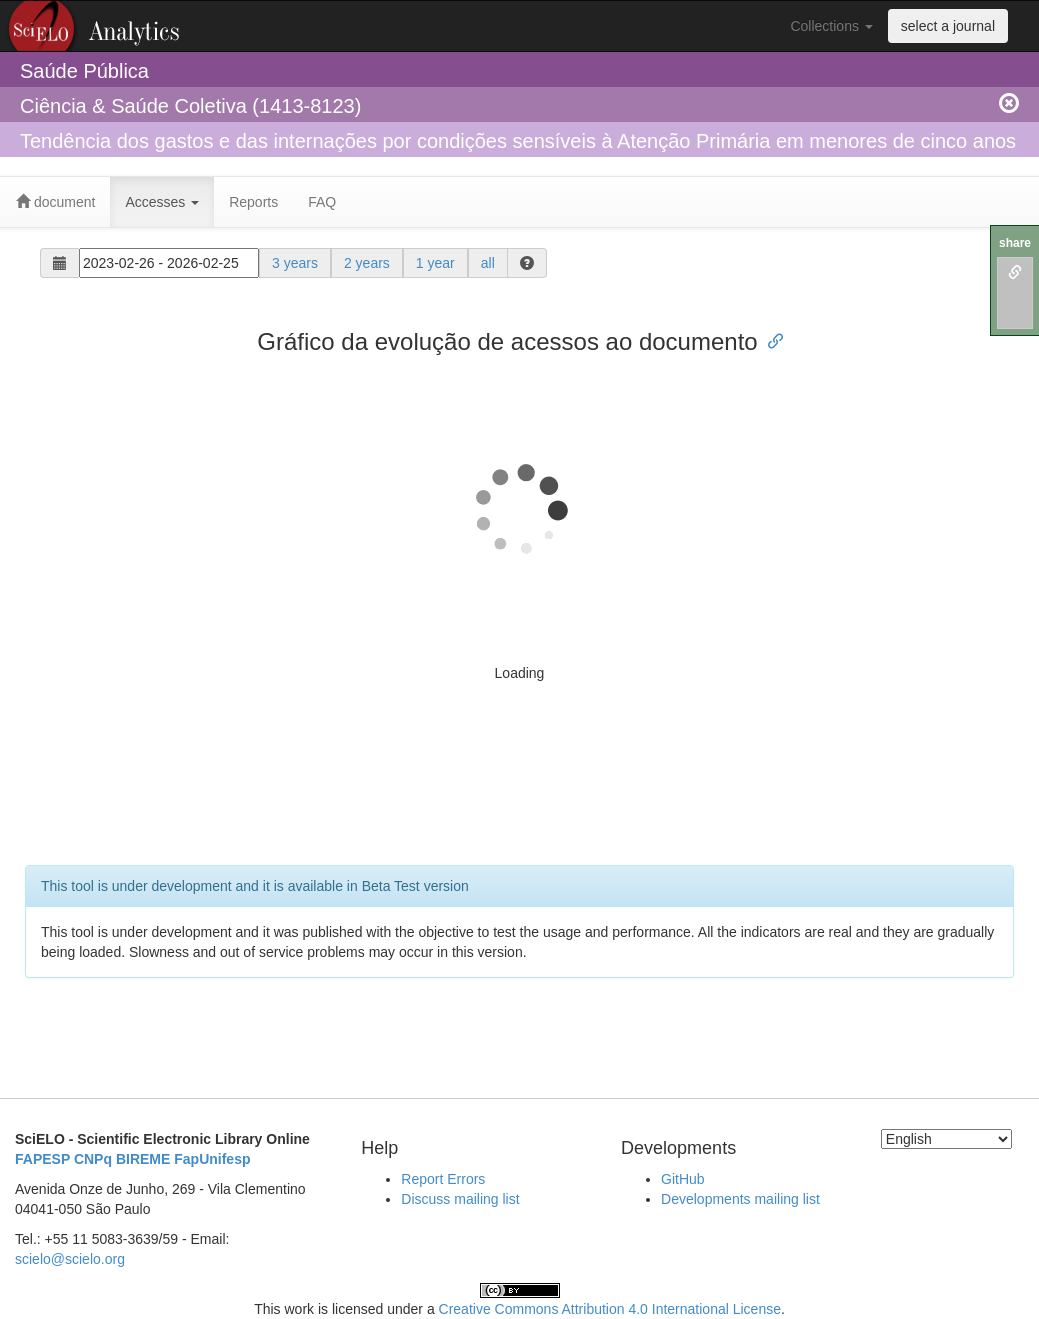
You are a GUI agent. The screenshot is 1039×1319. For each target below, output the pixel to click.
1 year (435, 263)
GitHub (683, 1179)
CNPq (93, 1159)
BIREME (143, 1159)
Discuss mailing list (460, 1199)
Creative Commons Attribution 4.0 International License (610, 1309)
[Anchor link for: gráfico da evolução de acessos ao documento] (770, 339)
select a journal (948, 26)
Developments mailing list (740, 1199)
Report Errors (443, 1179)
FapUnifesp (212, 1159)
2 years (367, 263)
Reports (253, 202)
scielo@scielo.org (70, 1259)
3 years (295, 263)
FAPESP (42, 1159)
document (55, 202)
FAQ (322, 202)
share (1015, 243)
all (488, 263)
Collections (831, 26)
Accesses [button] (162, 202)
